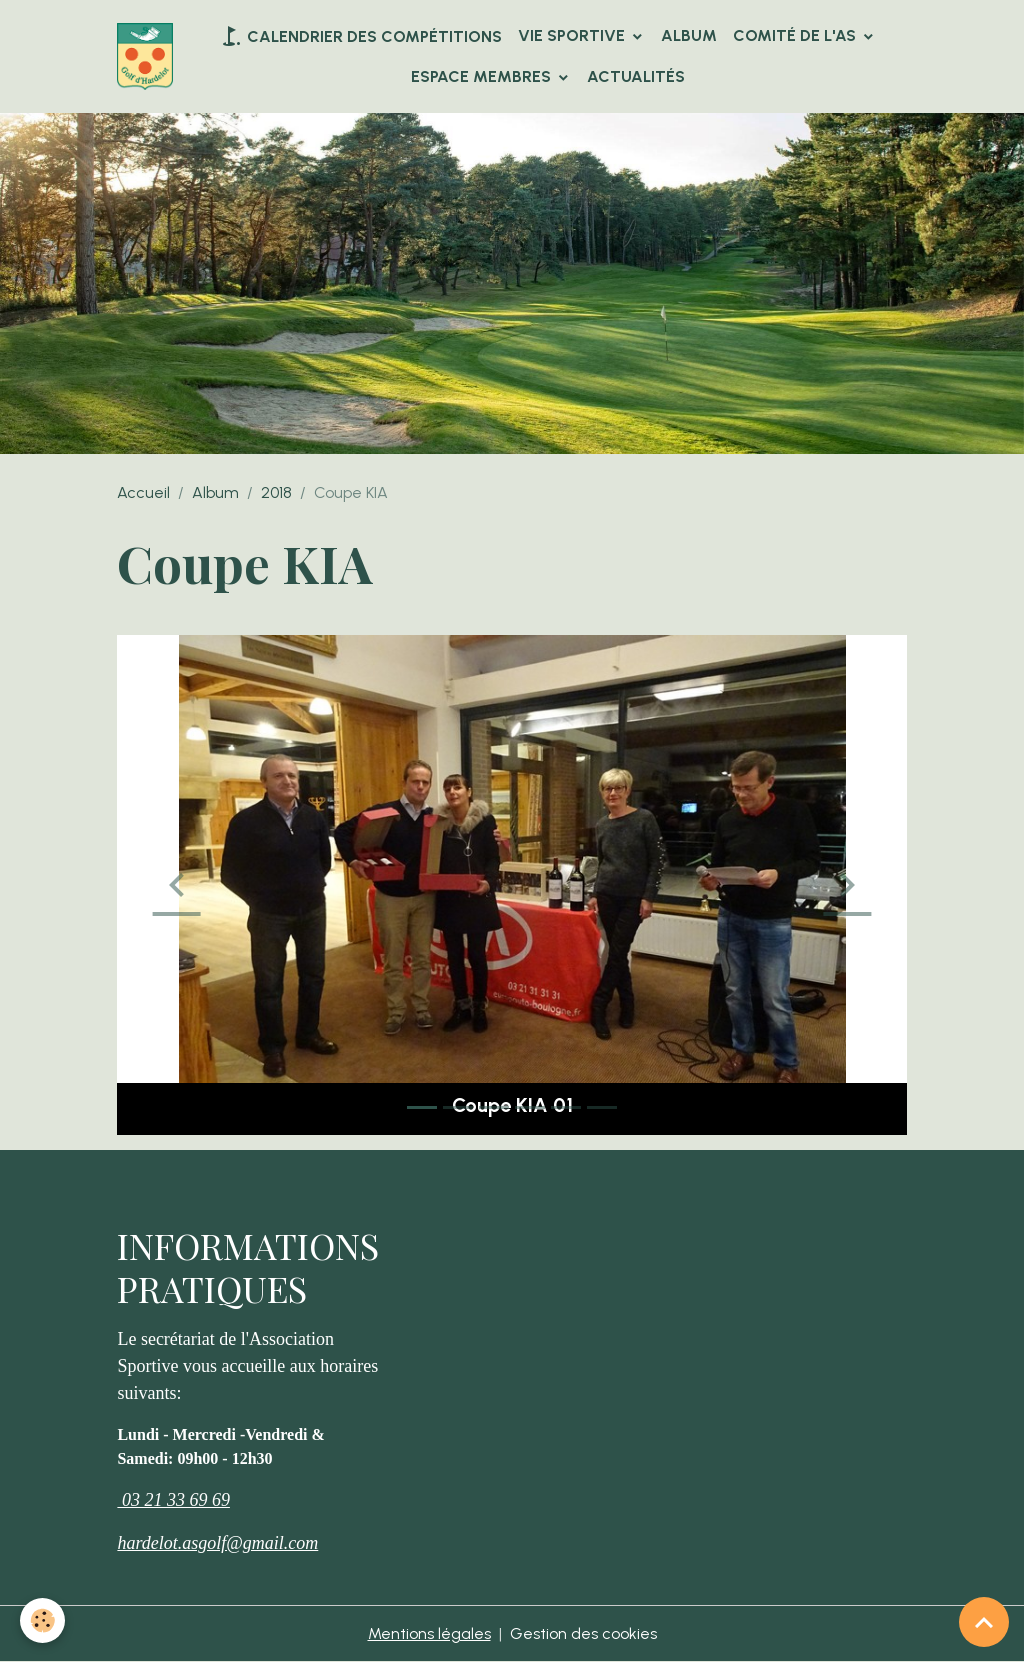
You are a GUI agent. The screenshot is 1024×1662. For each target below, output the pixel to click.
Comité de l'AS (796, 35)
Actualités (636, 76)
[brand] (145, 56)
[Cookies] (42, 1620)
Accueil (143, 492)
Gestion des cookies (583, 1633)
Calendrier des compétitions (360, 36)
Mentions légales (429, 1633)
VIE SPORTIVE (573, 35)
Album (689, 35)
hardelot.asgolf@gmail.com (217, 1543)
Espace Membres (483, 76)
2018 (276, 492)
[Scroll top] (984, 1622)
